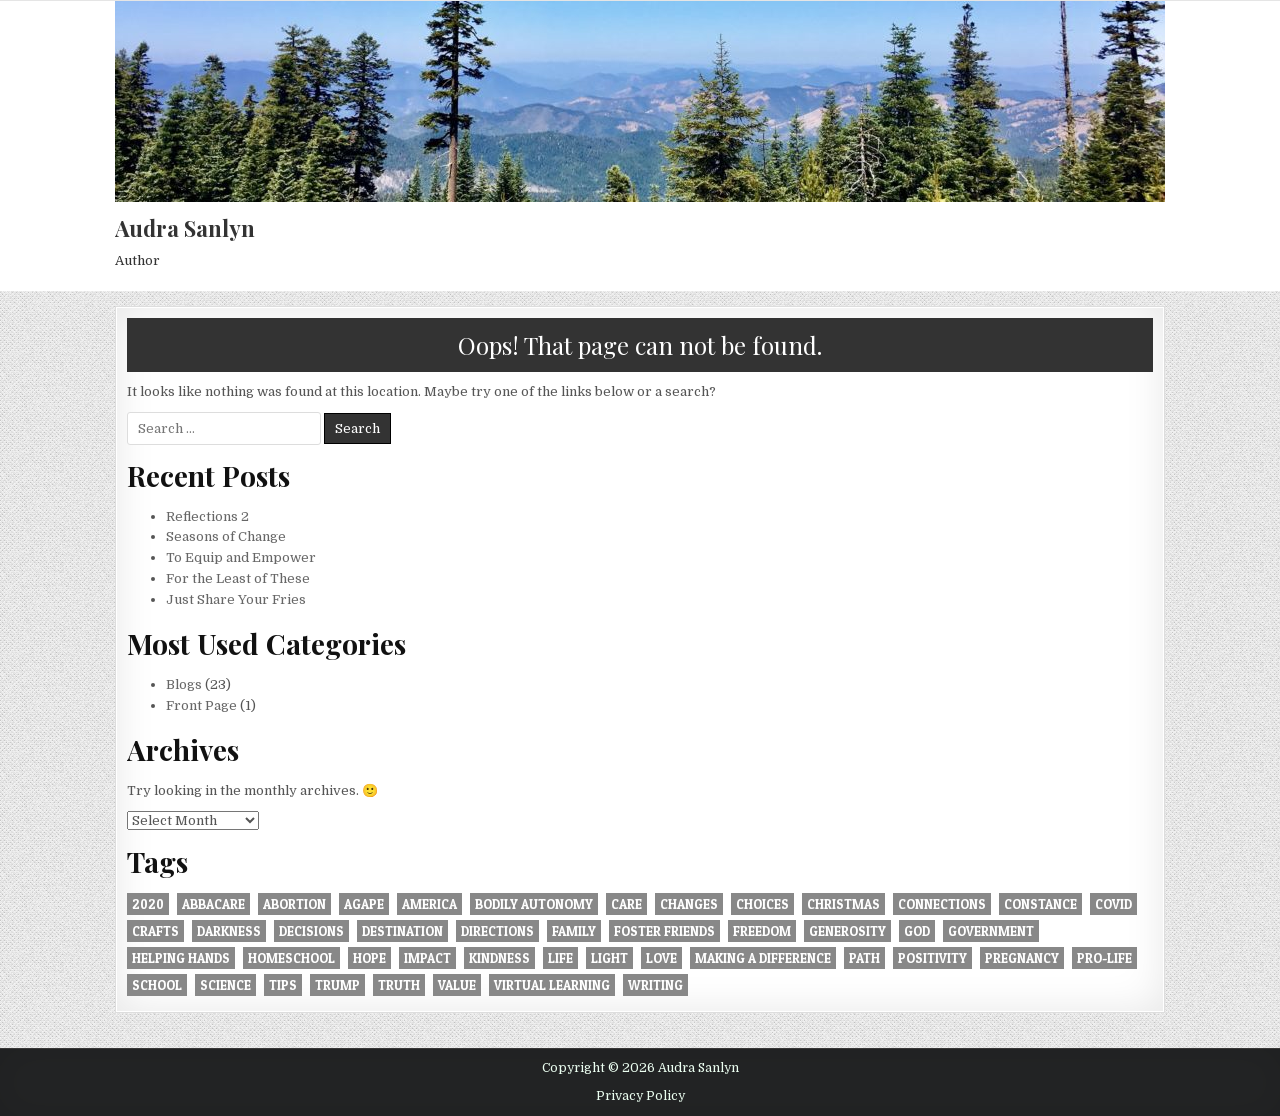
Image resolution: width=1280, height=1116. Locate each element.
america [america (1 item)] (429, 904)
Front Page (201, 705)
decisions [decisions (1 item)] (311, 931)
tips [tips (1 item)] (283, 985)
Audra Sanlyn (185, 228)
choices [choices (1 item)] (762, 904)
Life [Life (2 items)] (560, 958)
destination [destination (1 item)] (402, 931)
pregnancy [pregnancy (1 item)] (1022, 958)
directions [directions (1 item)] (497, 931)
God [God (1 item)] (917, 931)
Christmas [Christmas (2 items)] (843, 904)
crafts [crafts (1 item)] (155, 931)
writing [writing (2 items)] (655, 985)
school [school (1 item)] (157, 985)
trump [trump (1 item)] (337, 985)
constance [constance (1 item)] (1040, 904)
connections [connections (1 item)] (942, 904)
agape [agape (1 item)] (364, 904)
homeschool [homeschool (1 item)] (291, 958)
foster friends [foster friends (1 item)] (664, 931)
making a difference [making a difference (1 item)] (763, 958)
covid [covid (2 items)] (1113, 904)
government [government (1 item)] (991, 931)
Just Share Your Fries (236, 599)
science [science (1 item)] (225, 985)
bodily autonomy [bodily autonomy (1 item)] (534, 904)
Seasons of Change (226, 536)
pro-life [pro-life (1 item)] (1104, 958)
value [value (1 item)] (457, 985)
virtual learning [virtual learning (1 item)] (552, 985)
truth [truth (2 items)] (399, 985)
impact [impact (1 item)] (427, 958)
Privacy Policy (640, 1096)
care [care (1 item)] (626, 904)
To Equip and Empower (241, 557)
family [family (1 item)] (574, 931)
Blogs (184, 684)
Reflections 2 (207, 516)
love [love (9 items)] (661, 958)
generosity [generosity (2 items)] (847, 931)
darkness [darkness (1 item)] (229, 931)
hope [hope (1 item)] (369, 958)
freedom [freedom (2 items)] (762, 931)
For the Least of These (238, 578)
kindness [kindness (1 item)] (499, 958)
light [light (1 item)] (609, 958)
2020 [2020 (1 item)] (148, 904)
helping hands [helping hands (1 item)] (181, 958)
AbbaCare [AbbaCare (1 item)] (213, 904)
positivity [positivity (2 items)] (932, 958)
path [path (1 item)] (864, 958)
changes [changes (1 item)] (689, 904)
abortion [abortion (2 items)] (294, 904)
